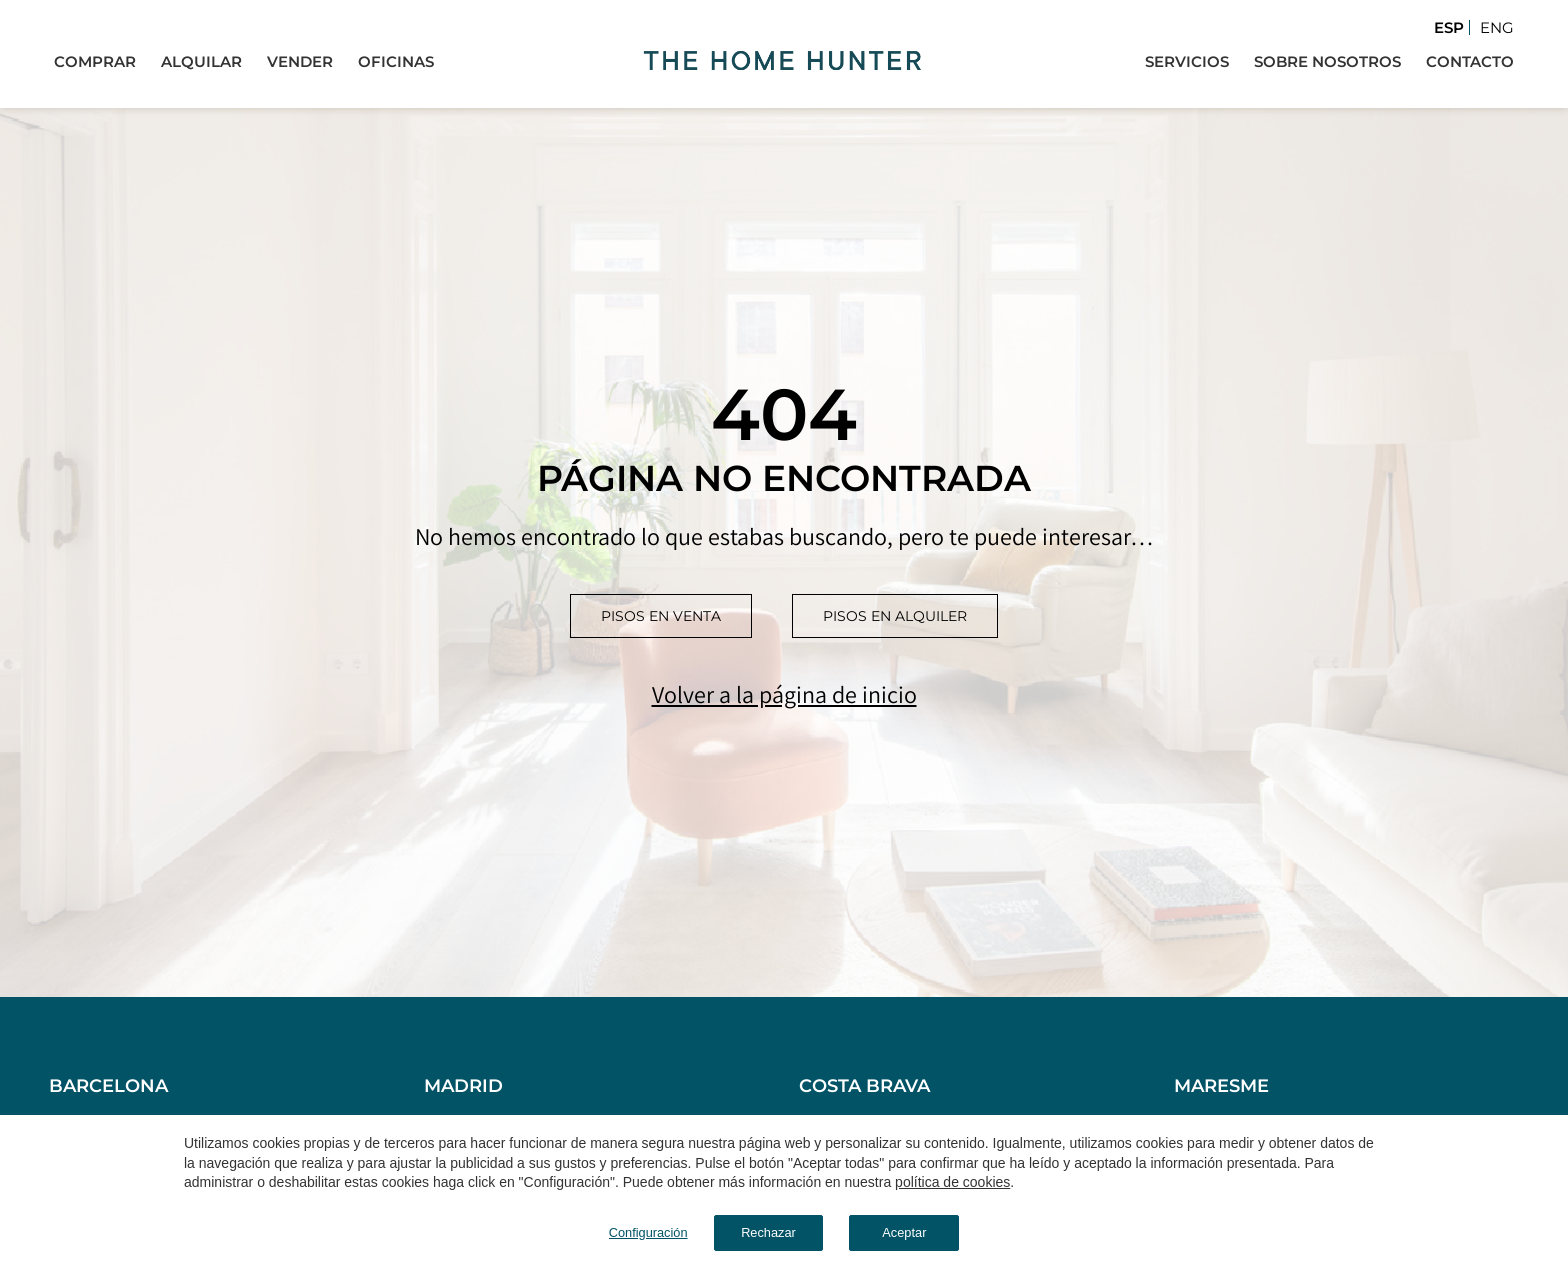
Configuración (608, 1230)
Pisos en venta (661, 616)
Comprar (95, 60)
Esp (1449, 27)
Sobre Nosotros (1327, 60)
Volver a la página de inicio (784, 694)
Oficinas (396, 60)
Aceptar (934, 1230)
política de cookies (952, 1179)
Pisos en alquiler (895, 616)
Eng (1497, 27)
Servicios (1187, 60)
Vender (300, 60)
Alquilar (201, 60)
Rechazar (758, 1230)
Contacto (1470, 60)
